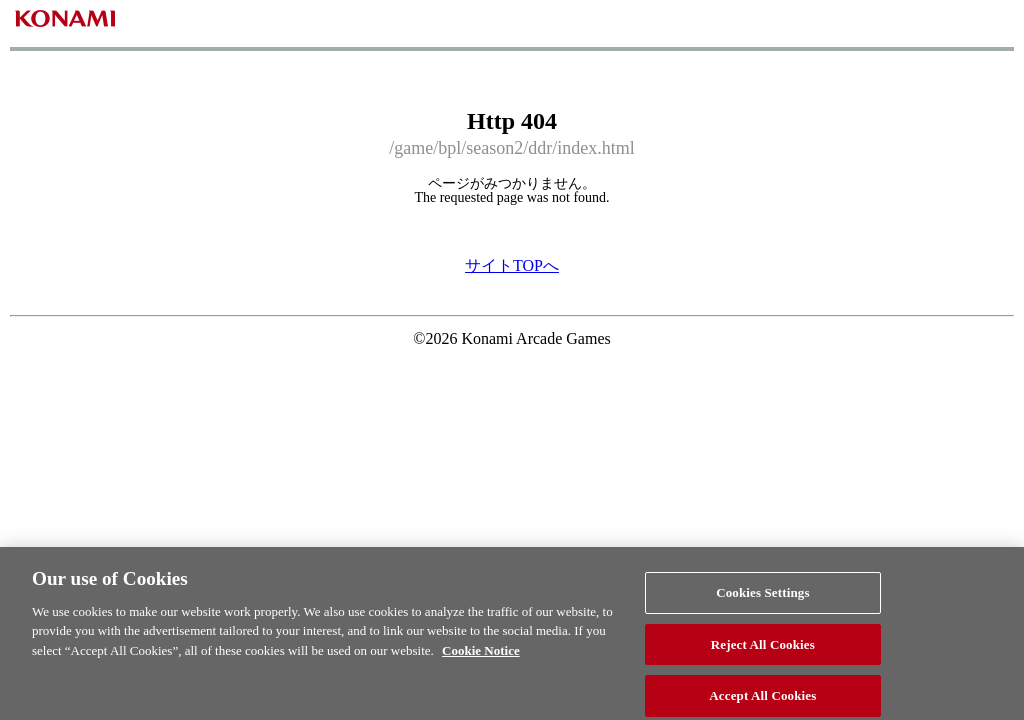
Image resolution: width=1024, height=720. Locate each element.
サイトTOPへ (512, 265)
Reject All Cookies (763, 650)
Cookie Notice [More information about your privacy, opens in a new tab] (481, 656)
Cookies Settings (762, 598)
